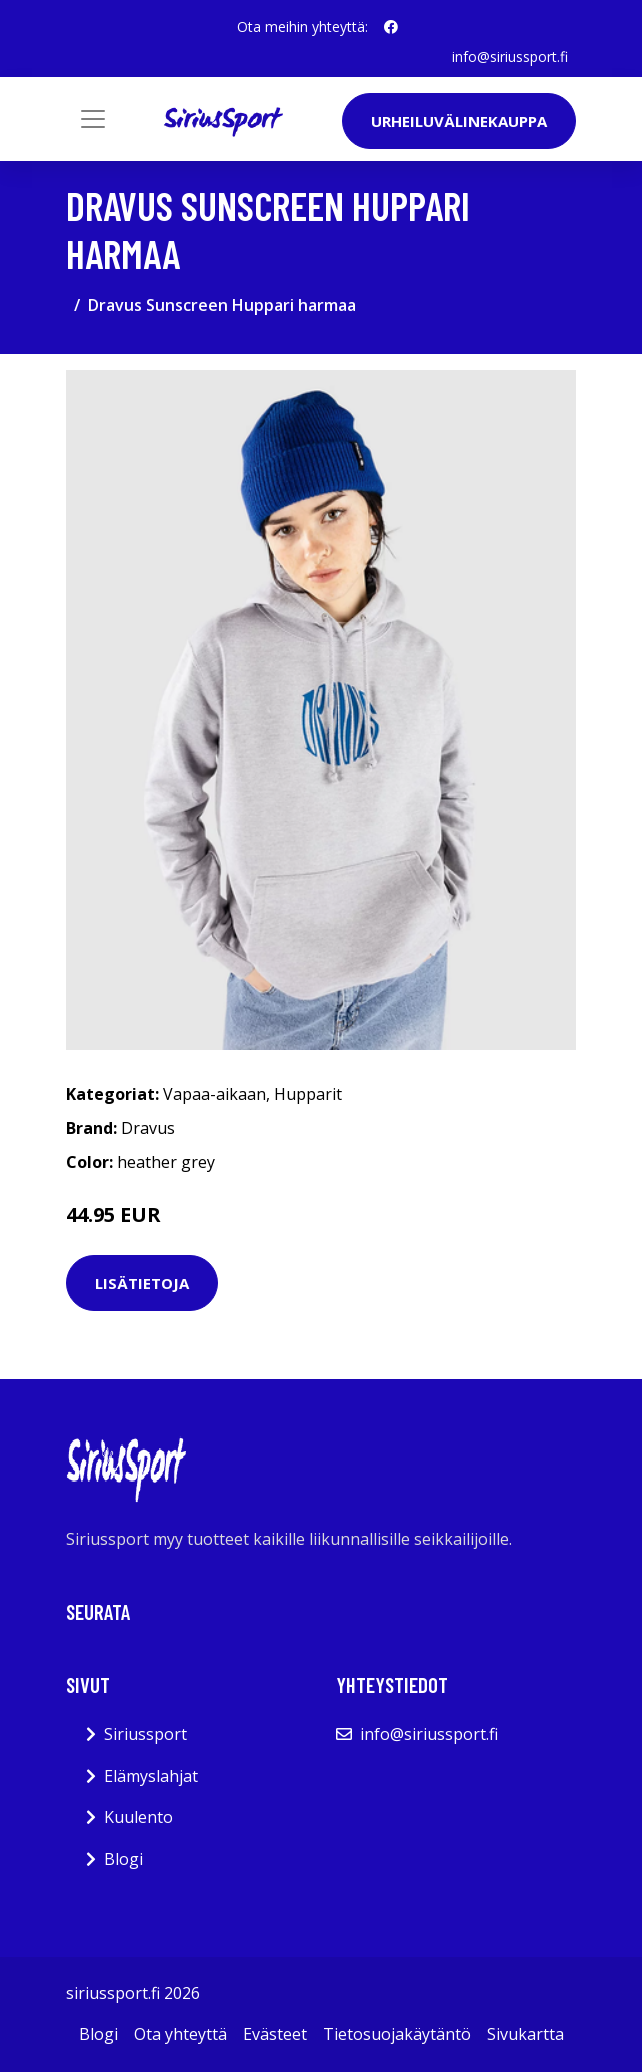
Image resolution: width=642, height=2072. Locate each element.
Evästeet (275, 2034)
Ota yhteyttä (180, 2034)
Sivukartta (525, 2034)
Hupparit (308, 1094)
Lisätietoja (142, 1283)
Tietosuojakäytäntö (397, 2034)
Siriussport (145, 1734)
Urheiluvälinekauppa (459, 121)
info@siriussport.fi (510, 56)
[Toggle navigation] (93, 119)
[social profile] (391, 27)
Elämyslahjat (151, 1776)
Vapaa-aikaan (214, 1094)
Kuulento (138, 1817)
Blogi (123, 1859)
